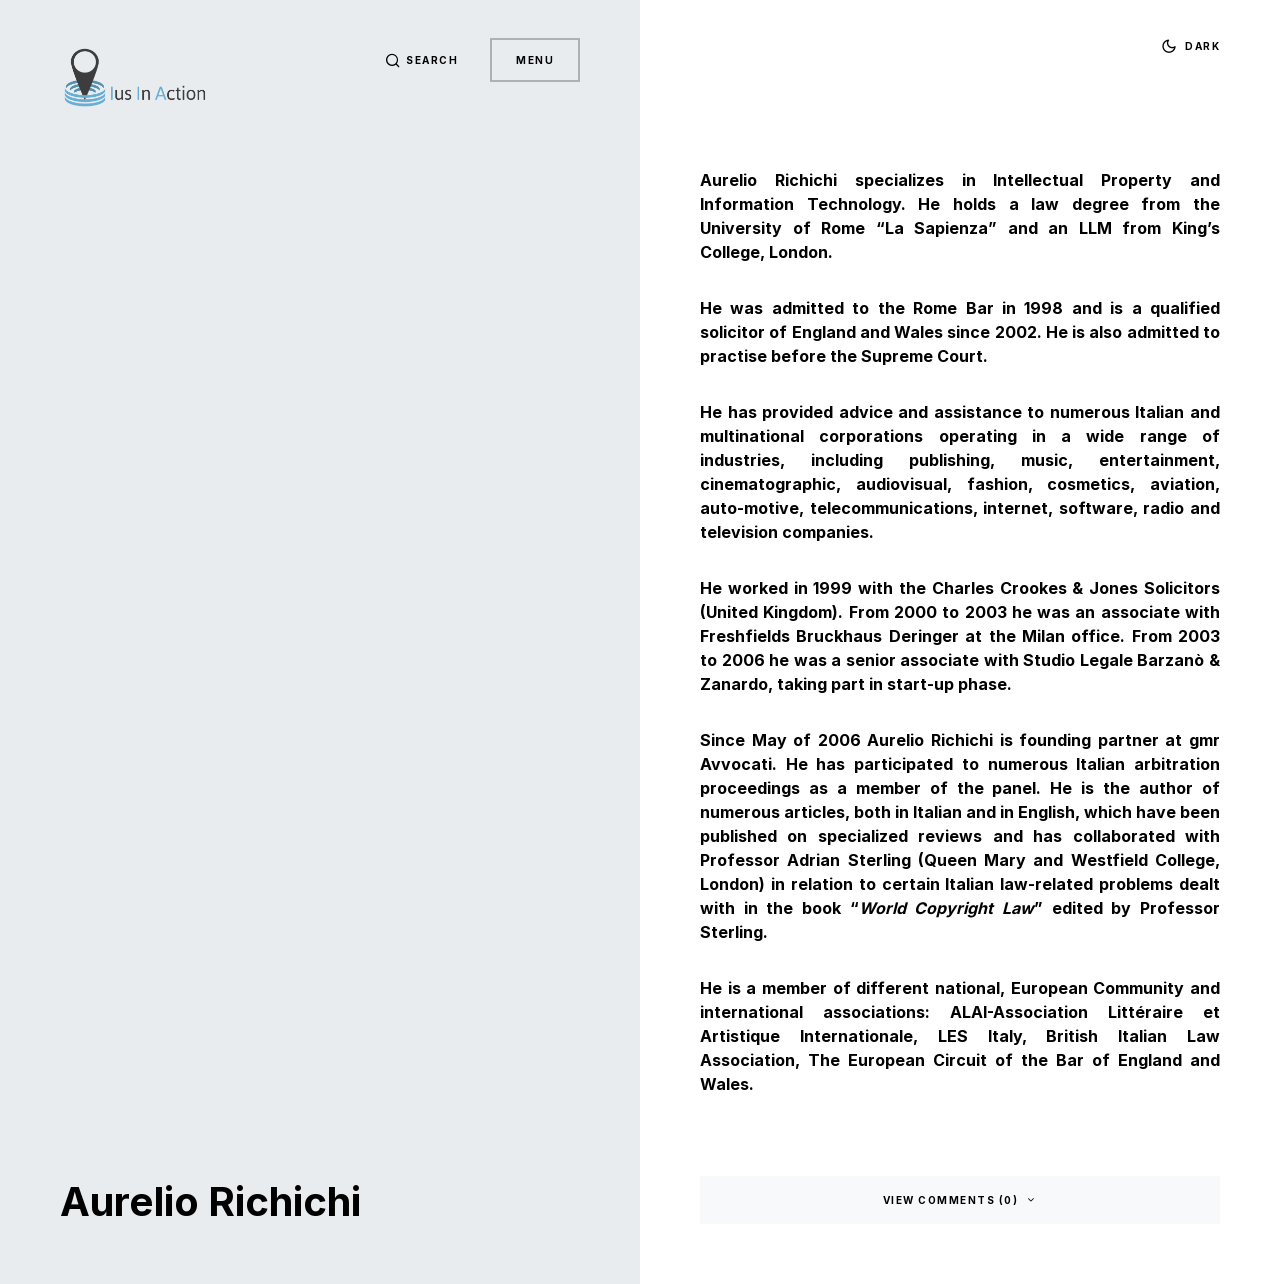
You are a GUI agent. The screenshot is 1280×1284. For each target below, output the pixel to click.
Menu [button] (535, 60)
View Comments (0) (951, 1200)
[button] (422, 60)
